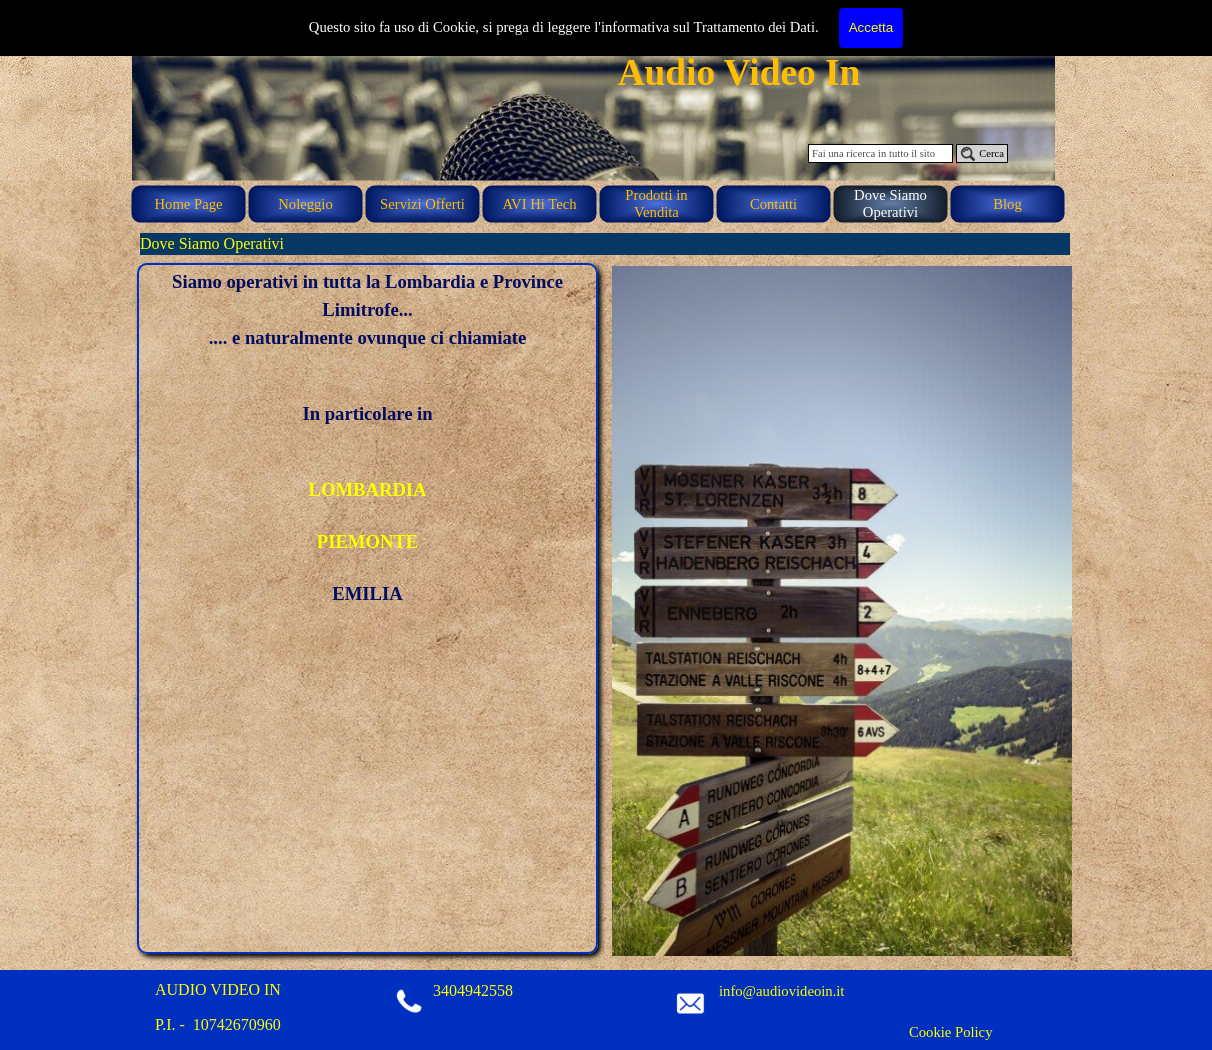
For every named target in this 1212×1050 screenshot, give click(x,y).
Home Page (189, 204)
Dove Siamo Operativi (890, 203)
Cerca (991, 153)
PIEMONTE (368, 541)
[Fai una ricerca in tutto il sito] (880, 153)
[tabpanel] (367, 438)
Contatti (773, 204)
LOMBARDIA (367, 489)
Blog (1007, 204)
